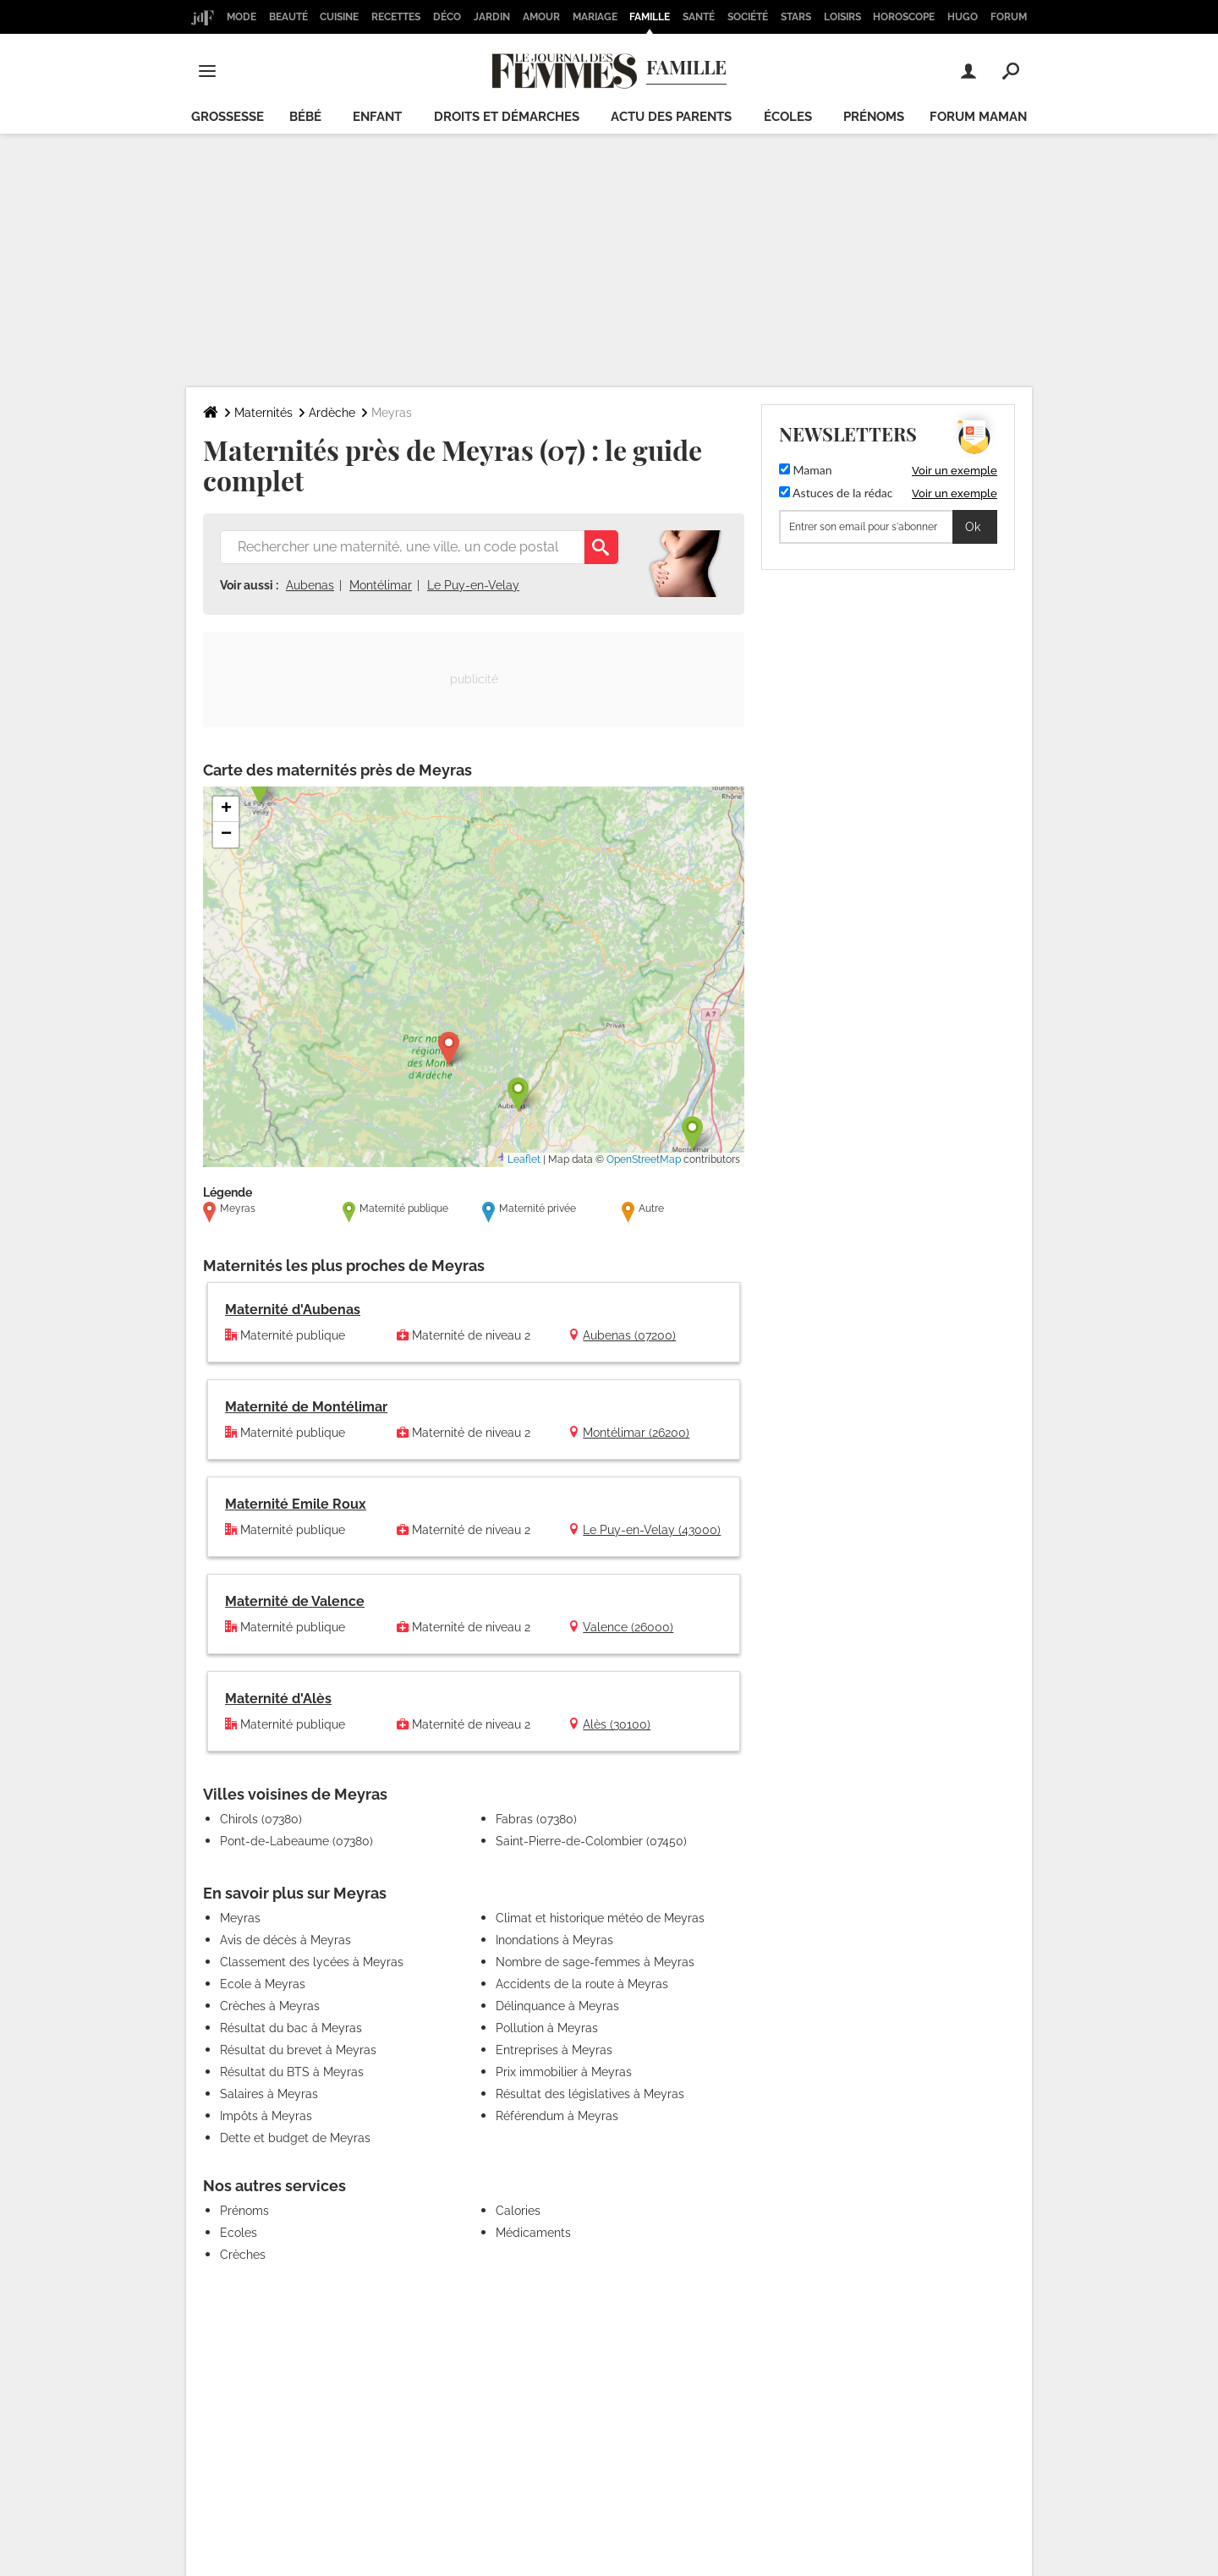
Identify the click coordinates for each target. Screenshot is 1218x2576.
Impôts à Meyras (266, 2116)
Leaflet (524, 1159)
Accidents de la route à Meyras (582, 1984)
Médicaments (533, 2232)
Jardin (492, 17)
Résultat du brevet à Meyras (298, 2050)
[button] (448, 1049)
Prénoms (873, 116)
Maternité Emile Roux (295, 1504)
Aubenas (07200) (629, 1335)
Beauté (288, 17)
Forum (1008, 17)
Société (747, 17)
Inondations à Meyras (554, 1940)
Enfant (377, 116)
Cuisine (339, 17)
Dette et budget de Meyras (295, 2138)
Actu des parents (671, 116)
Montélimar (380, 585)
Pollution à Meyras (547, 2028)
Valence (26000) (628, 1627)
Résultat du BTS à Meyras (292, 2072)
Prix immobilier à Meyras (564, 2072)
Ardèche (332, 412)
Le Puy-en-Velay (473, 585)
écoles (788, 116)
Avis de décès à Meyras (285, 1940)
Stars (796, 17)
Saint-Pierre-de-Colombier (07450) (591, 1841)
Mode (241, 17)
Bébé (305, 116)
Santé (699, 17)
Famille (649, 17)
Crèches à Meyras (270, 2006)
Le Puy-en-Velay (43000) (652, 1530)
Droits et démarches (506, 116)
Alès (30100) (616, 1724)
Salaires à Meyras (269, 2094)
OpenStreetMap (643, 1159)
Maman (805, 470)
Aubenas (310, 585)
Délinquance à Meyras (557, 2006)
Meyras (240, 1918)
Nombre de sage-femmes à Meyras (595, 1962)
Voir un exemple (954, 470)
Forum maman (978, 116)
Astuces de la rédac (835, 492)
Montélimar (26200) (636, 1432)
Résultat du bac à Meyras (291, 2028)
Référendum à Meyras (557, 2116)
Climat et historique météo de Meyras (600, 1918)
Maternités (263, 412)
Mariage (595, 17)
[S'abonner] (888, 527)
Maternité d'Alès (278, 1699)
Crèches (243, 2254)
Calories (518, 2210)
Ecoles (238, 2232)
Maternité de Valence (295, 1601)
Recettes (395, 17)
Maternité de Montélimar (306, 1407)
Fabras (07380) (536, 1819)
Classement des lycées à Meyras (311, 1962)
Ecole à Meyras (262, 1984)
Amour (541, 17)
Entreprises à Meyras (554, 2050)
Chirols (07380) (261, 1819)
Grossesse (227, 116)
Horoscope (904, 17)
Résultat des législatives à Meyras (590, 2094)
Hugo (962, 17)
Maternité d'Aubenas (292, 1310)
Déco (447, 17)
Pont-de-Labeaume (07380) (296, 1841)
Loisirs (842, 17)
